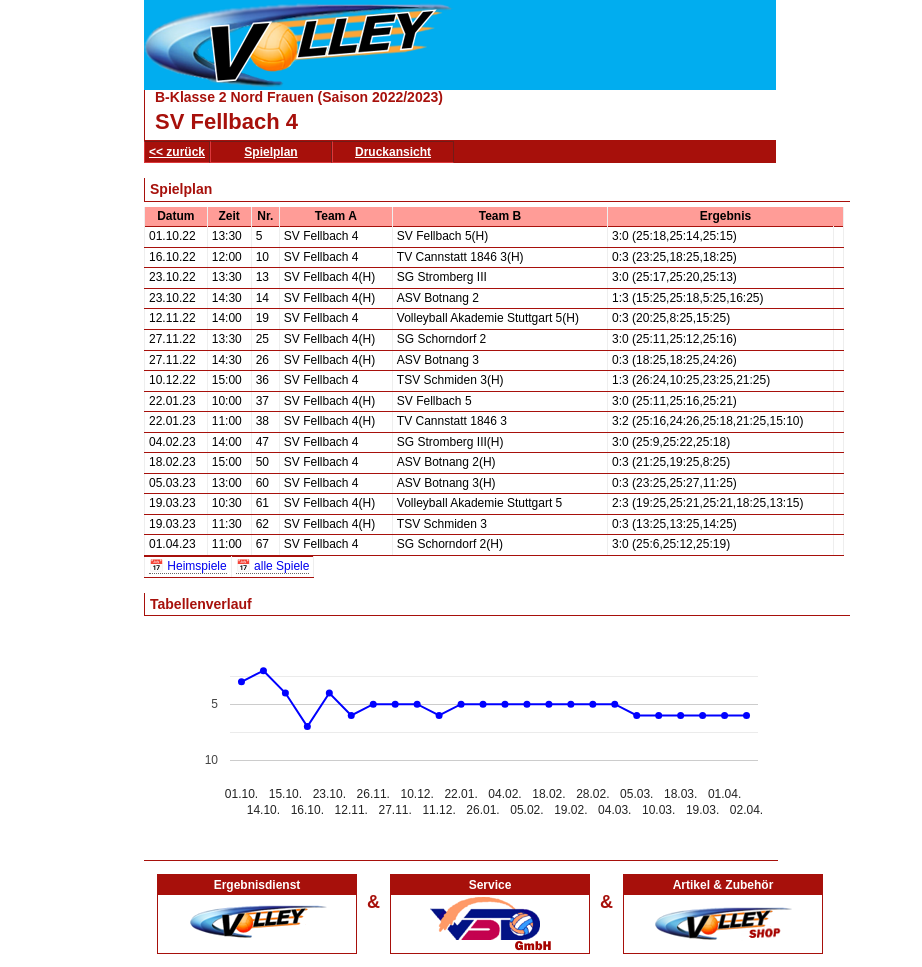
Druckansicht (393, 152)
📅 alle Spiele (273, 566)
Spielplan (270, 152)
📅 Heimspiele (188, 566)
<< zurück (177, 152)
